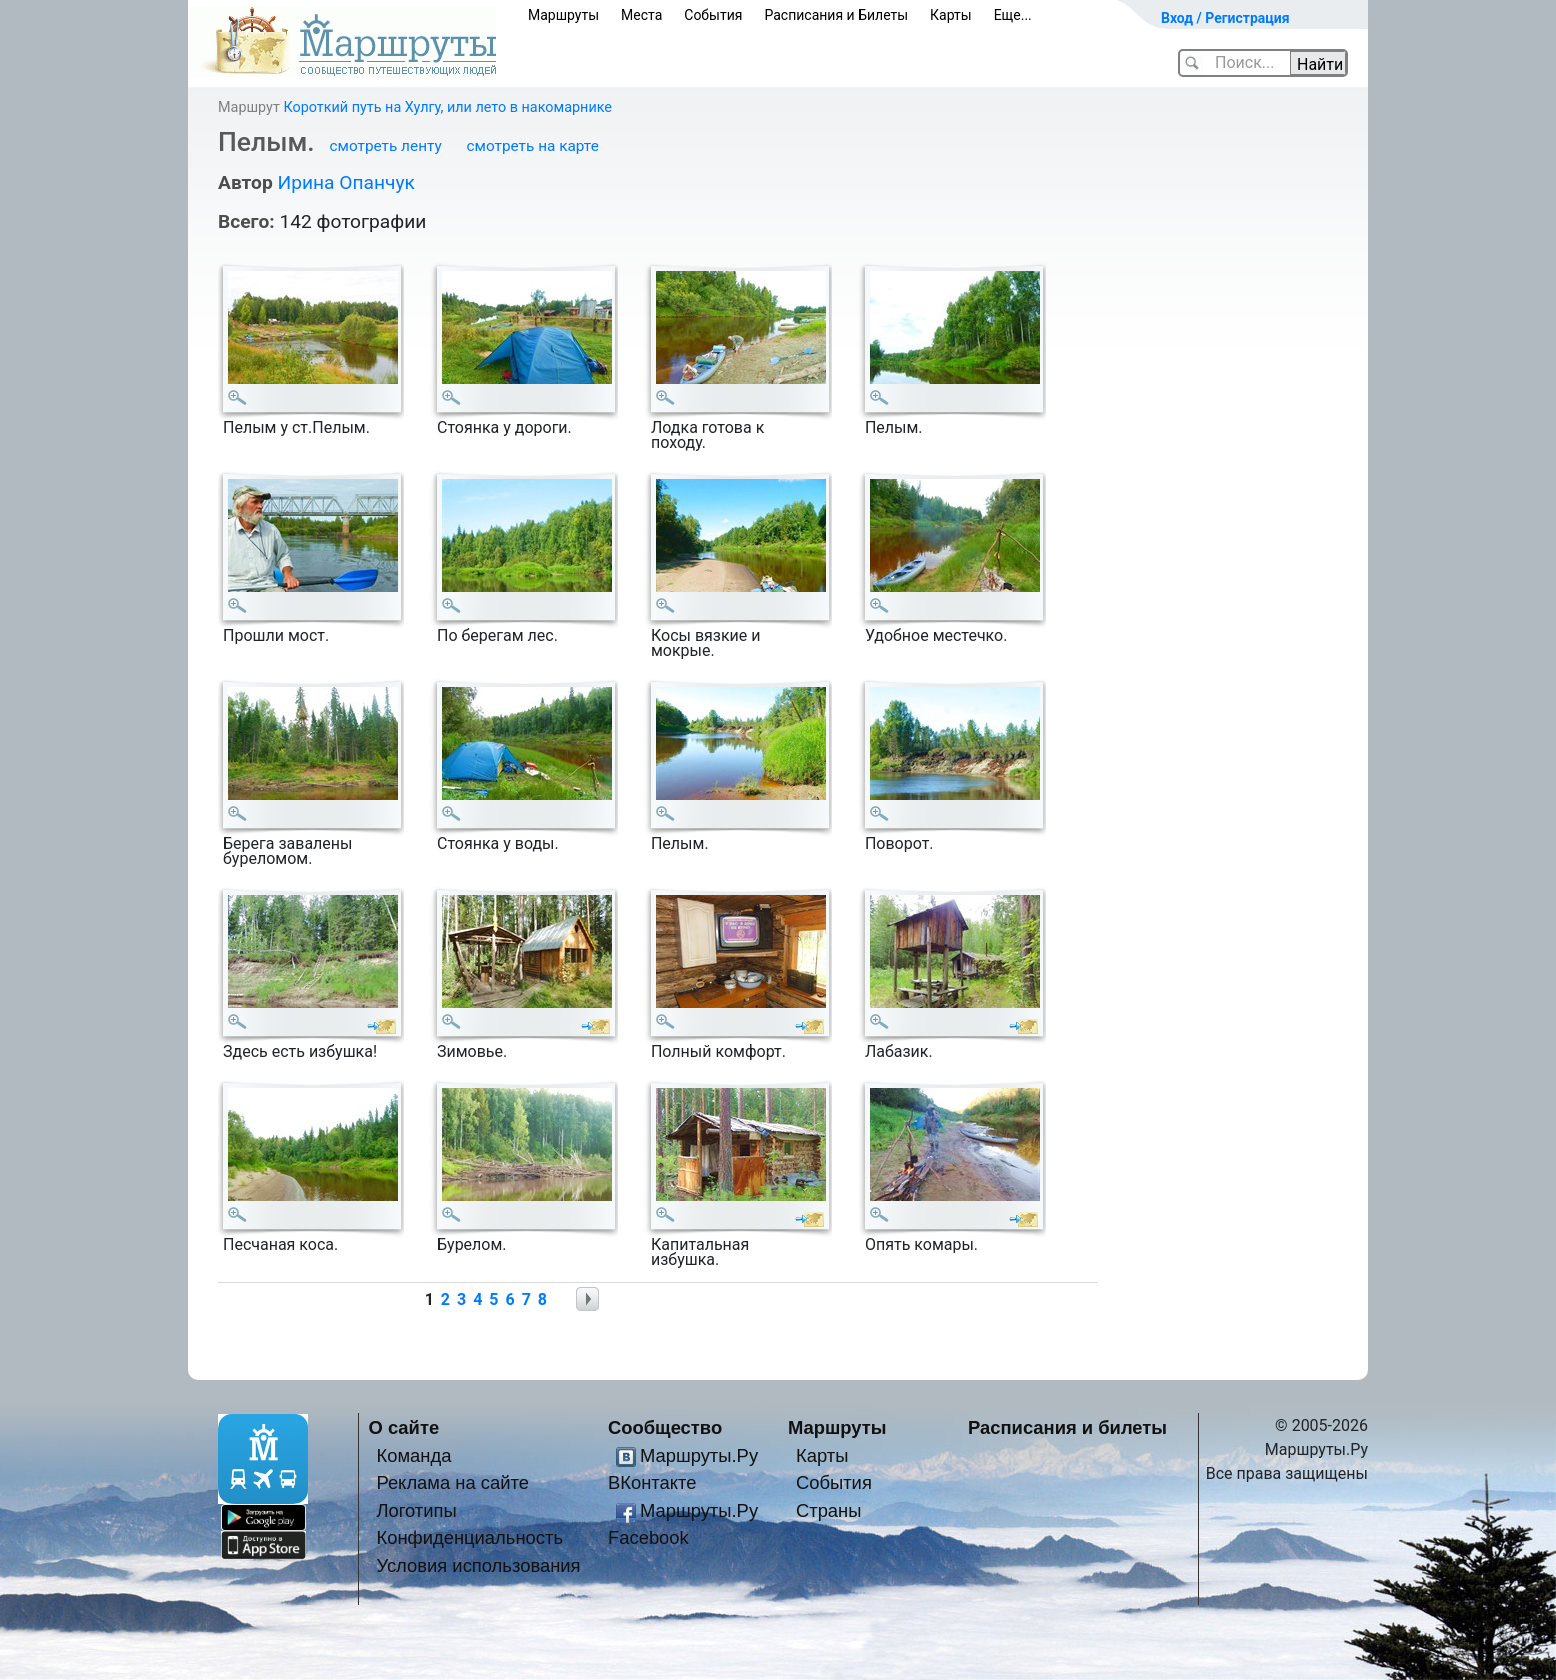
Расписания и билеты (1067, 1427)
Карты (951, 15)
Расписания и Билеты (836, 15)
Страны (829, 1510)
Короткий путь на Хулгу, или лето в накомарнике (447, 107)
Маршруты (563, 15)
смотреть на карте (533, 146)
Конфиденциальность (469, 1537)
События (713, 15)
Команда (413, 1455)
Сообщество (665, 1427)
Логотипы (416, 1510)
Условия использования (478, 1565)
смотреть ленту (385, 146)
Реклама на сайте (452, 1482)
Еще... (1013, 15)
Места (641, 15)
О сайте (404, 1427)
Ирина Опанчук (345, 182)
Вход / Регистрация (1225, 18)
